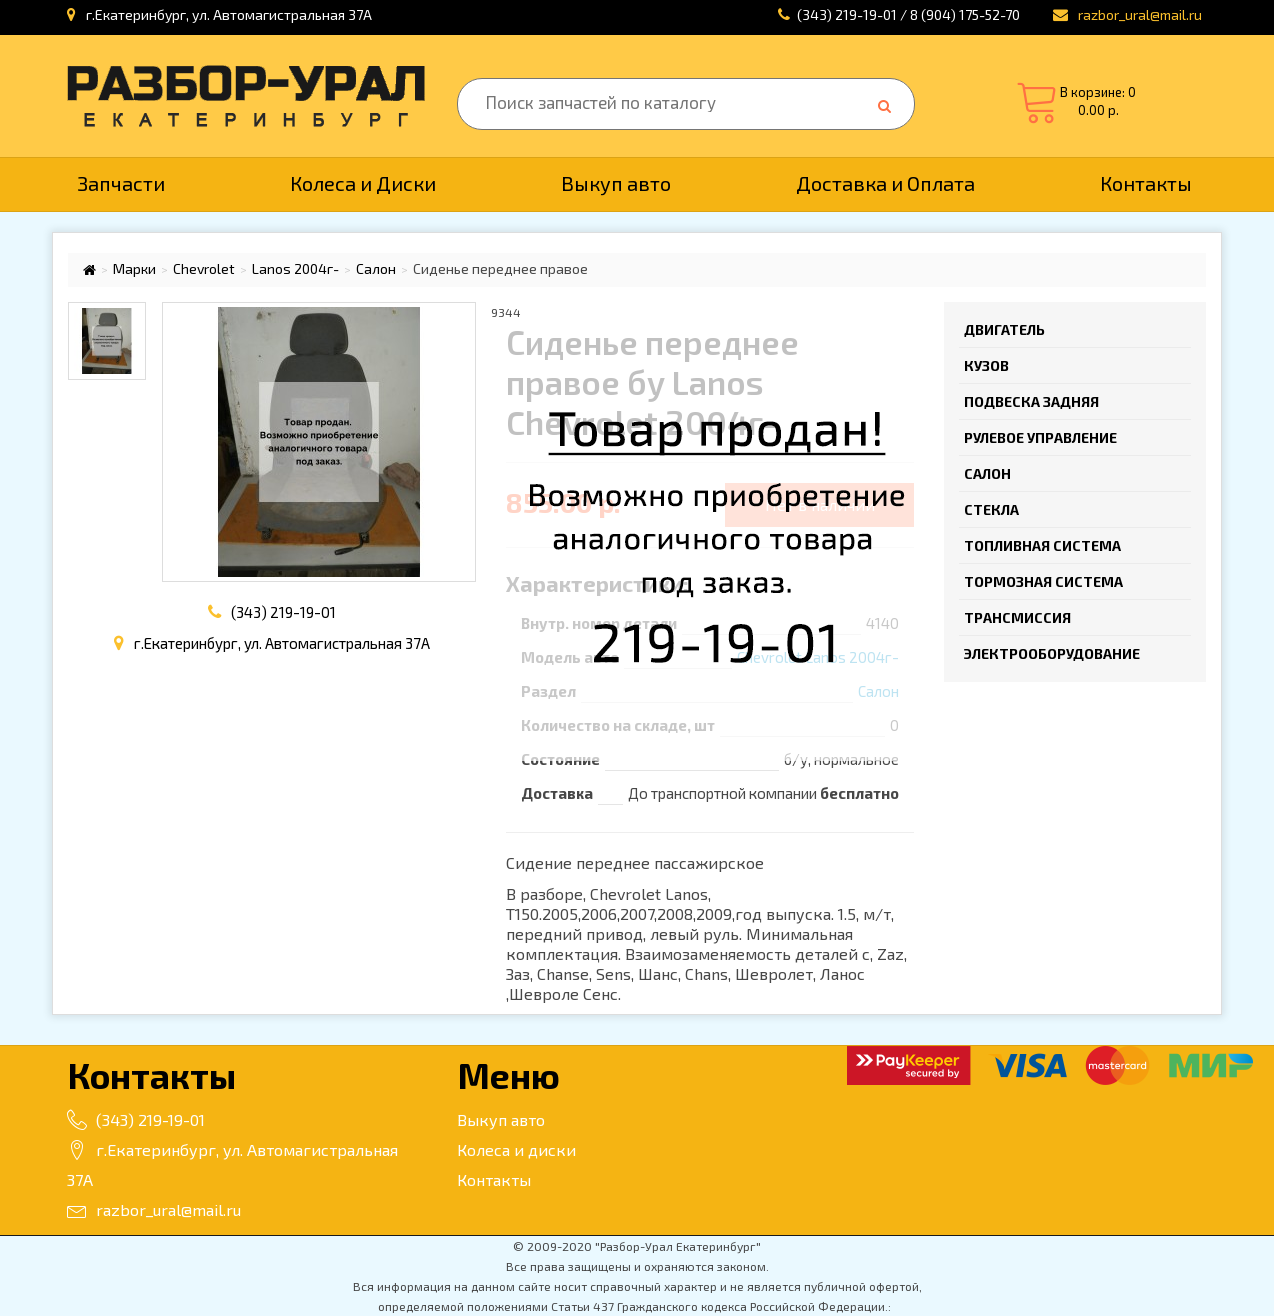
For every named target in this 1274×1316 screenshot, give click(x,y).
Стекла (991, 509)
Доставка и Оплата (885, 183)
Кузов (986, 365)
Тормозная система (1043, 581)
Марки (134, 269)
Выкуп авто (616, 183)
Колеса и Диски (363, 183)
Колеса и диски (516, 1149)
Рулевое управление (1040, 437)
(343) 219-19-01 (283, 612)
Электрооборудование (1052, 653)
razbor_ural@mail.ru (154, 1209)
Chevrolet (204, 269)
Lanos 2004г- (295, 269)
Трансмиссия (1017, 617)
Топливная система (1042, 545)
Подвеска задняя (1031, 401)
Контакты (1146, 183)
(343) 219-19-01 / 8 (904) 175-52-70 (908, 14)
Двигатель (1004, 329)
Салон (376, 269)
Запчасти (121, 183)
